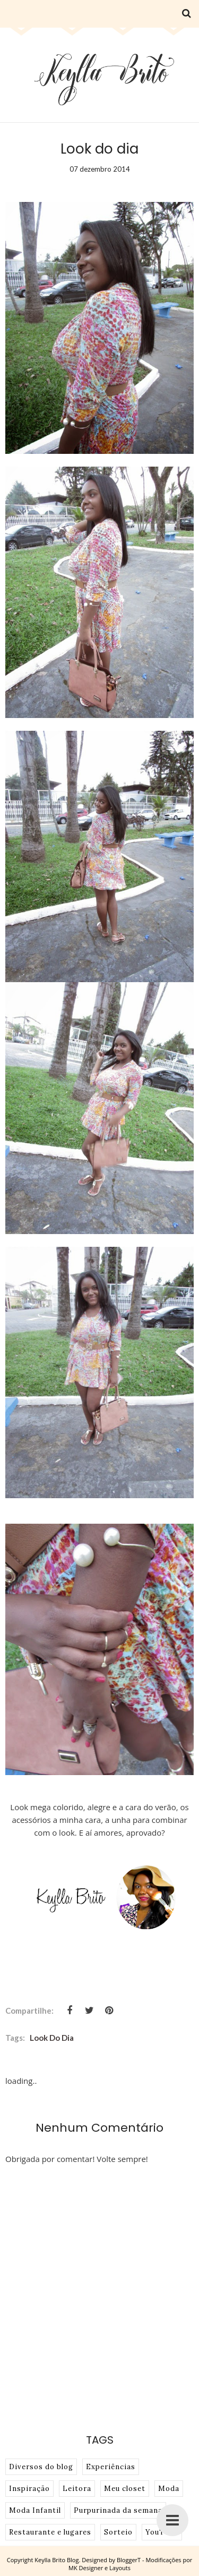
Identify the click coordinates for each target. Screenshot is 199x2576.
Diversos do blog (41, 2466)
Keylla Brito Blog (56, 2560)
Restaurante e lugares (50, 2532)
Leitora (77, 2488)
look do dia (52, 2037)
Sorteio (118, 2532)
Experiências (110, 2466)
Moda (168, 2488)
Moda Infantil (35, 2510)
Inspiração (29, 2488)
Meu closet (124, 2488)
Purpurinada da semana (118, 2510)
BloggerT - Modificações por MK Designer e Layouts (130, 2564)
